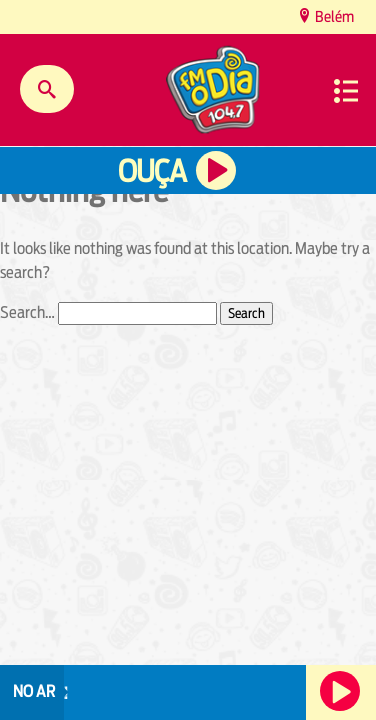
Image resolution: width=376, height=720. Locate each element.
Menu (346, 91)
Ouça (152, 171)
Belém (333, 16)
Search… (27, 312)
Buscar (47, 89)
